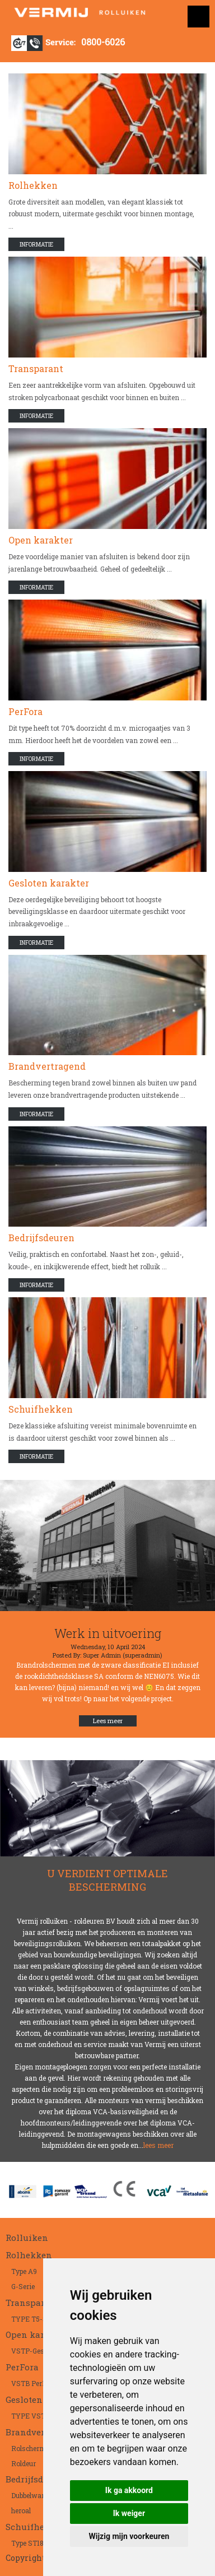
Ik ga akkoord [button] (129, 2490)
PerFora (25, 711)
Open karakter (40, 540)
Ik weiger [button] (129, 2513)
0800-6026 (103, 42)
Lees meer (108, 1720)
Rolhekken (33, 185)
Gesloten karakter (48, 883)
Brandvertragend (47, 1066)
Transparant (35, 368)
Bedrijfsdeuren (41, 1237)
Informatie (36, 244)
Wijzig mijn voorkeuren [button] (129, 2536)
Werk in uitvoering (107, 1633)
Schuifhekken (40, 1409)
